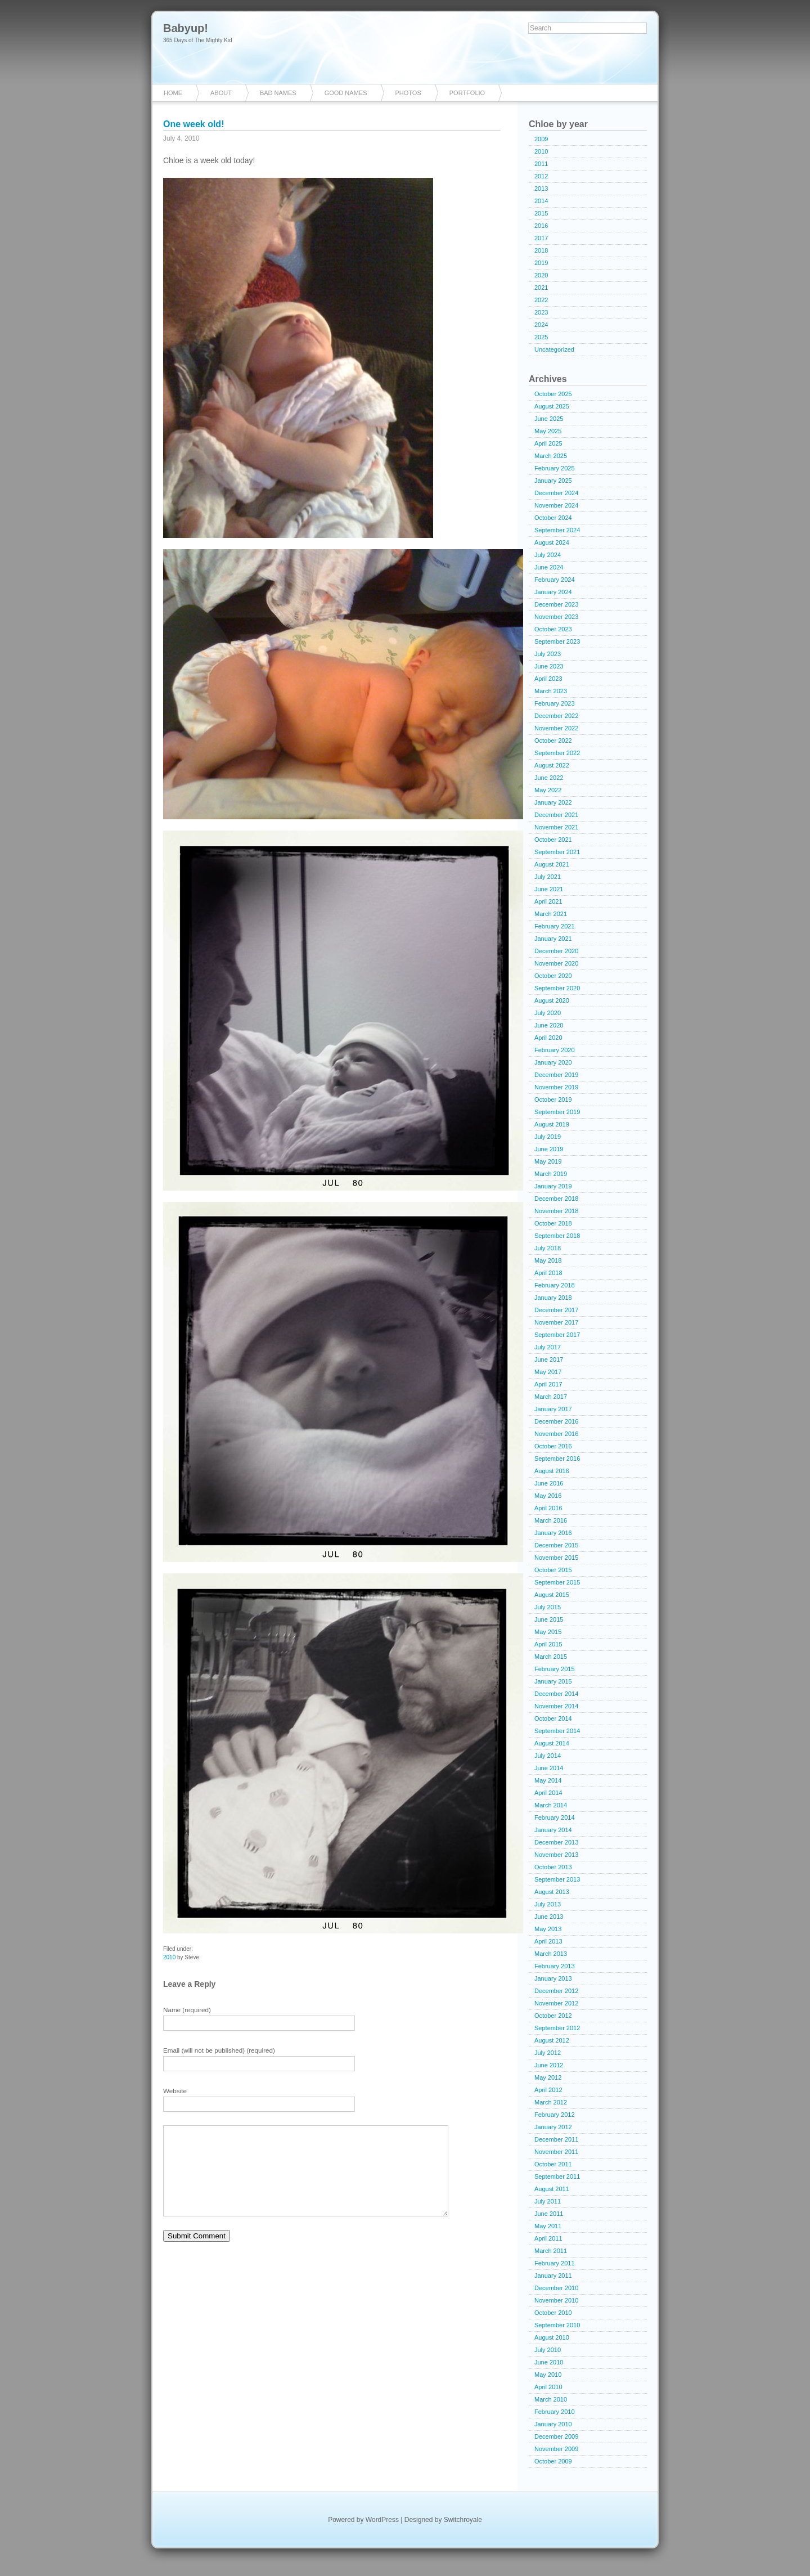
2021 (541, 287)
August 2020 (551, 1000)
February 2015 (554, 1669)
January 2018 (553, 1297)
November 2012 (556, 2003)
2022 (541, 300)
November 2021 (556, 827)
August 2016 (551, 1470)
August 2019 (551, 1124)
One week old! (193, 124)
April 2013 (548, 1941)
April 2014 (548, 1792)
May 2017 (547, 1371)
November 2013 (556, 1854)
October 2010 (553, 2312)
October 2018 (553, 1223)
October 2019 (553, 1099)
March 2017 (550, 1396)
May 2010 (547, 2374)
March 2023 (550, 691)
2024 (541, 324)
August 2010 (551, 2337)
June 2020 (548, 1025)
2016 (541, 225)
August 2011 (551, 2188)
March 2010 (550, 2399)
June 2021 (548, 889)
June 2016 (548, 1483)
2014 (541, 201)
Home (173, 92)
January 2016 (553, 1532)
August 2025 (551, 406)
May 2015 (547, 1631)
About (221, 92)
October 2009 (553, 2461)
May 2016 (547, 1495)
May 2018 (547, 1260)
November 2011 (556, 2151)
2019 (541, 262)
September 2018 (557, 1235)
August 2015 (551, 1594)
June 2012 (548, 2065)
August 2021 (551, 864)
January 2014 (553, 1829)
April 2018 (548, 1272)
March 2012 (550, 2102)
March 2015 (550, 1656)
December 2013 (556, 1842)
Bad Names (278, 92)
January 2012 (553, 2127)
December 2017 (556, 1310)
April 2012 (548, 2089)
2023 (541, 312)
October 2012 (553, 2015)
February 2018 (554, 1285)
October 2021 (553, 839)
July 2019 (547, 1136)
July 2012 (547, 2052)
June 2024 (548, 567)
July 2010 (547, 2349)
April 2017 (548, 1384)
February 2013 (554, 1966)
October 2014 (553, 1718)
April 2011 (548, 2238)
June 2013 (548, 1916)
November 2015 (556, 1557)
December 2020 (556, 951)
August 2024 (551, 542)
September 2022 (557, 753)
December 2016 (556, 1421)
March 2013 (550, 1953)
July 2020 (547, 1012)
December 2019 (556, 1074)
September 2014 (557, 1730)
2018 (541, 250)
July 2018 (547, 1248)
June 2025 (548, 418)
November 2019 (556, 1087)
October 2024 (553, 517)
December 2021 (556, 814)
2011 (541, 163)
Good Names (346, 92)
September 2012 (557, 2028)
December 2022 (556, 715)
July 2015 (547, 1607)
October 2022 (553, 740)
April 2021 (548, 901)
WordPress (382, 2520)
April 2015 (548, 1644)
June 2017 (548, 1359)
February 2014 (554, 1817)
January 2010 (553, 2424)
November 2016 (556, 1433)
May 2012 (547, 2077)
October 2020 (553, 975)
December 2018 (556, 1198)
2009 (541, 139)
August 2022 (551, 765)
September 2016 (557, 1458)
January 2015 (553, 1681)
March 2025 (550, 455)
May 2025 (547, 431)
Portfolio (467, 92)
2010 (169, 1957)
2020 (541, 275)
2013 (541, 188)
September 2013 (557, 1879)
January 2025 (553, 480)
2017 (541, 238)
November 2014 (556, 1706)
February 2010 (554, 2411)
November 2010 (556, 2300)
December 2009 (556, 2436)
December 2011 (556, 2139)
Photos (408, 92)
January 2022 (553, 802)
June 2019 (548, 1149)
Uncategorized (554, 349)
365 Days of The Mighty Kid (197, 40)
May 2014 (547, 1780)
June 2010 (548, 2362)
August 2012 (551, 2040)
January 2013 (553, 1978)
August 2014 (551, 1743)
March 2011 (550, 2250)
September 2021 (557, 852)
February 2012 (554, 2114)
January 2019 (553, 1186)
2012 (541, 176)
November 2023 (556, 616)
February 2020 (554, 1050)
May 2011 (547, 2226)
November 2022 (556, 728)
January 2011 (553, 2275)
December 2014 (556, 1693)
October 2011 (553, 2164)
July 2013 (547, 1904)
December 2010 (556, 2288)
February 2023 (554, 703)
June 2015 (548, 1619)
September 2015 (557, 1582)
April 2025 (548, 443)
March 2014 (550, 1805)
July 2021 (547, 876)
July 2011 (547, 2201)
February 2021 (554, 926)
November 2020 (556, 963)
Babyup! (185, 28)
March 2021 (550, 913)
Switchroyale (463, 2520)
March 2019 (550, 1173)
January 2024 (553, 592)
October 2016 (553, 1446)
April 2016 (548, 1508)
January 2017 (553, 1409)
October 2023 (553, 629)
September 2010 (557, 2325)
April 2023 (548, 678)
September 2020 (557, 988)
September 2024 (557, 530)
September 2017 (557, 1334)
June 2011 (548, 2213)
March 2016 (550, 1520)
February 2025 (554, 468)
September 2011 (557, 2176)
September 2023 (557, 641)
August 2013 (551, 1891)
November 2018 (556, 1211)
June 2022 (548, 777)
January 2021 (553, 938)
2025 (541, 337)
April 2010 (548, 2387)
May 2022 (547, 790)
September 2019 (557, 1112)
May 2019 (547, 1161)
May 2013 (547, 1929)
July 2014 (547, 1755)
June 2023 (548, 666)
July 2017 (547, 1347)
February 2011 (554, 2263)
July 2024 (547, 554)
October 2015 (553, 1570)
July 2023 (547, 653)
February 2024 (554, 579)
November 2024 (556, 505)
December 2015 (556, 1545)
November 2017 (556, 1322)
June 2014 (548, 1768)
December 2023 (556, 604)
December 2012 (556, 1990)
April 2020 (548, 1037)
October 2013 (553, 1867)
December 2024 (556, 493)
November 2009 (556, 2448)
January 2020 (553, 1062)
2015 (541, 213)
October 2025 (553, 394)
